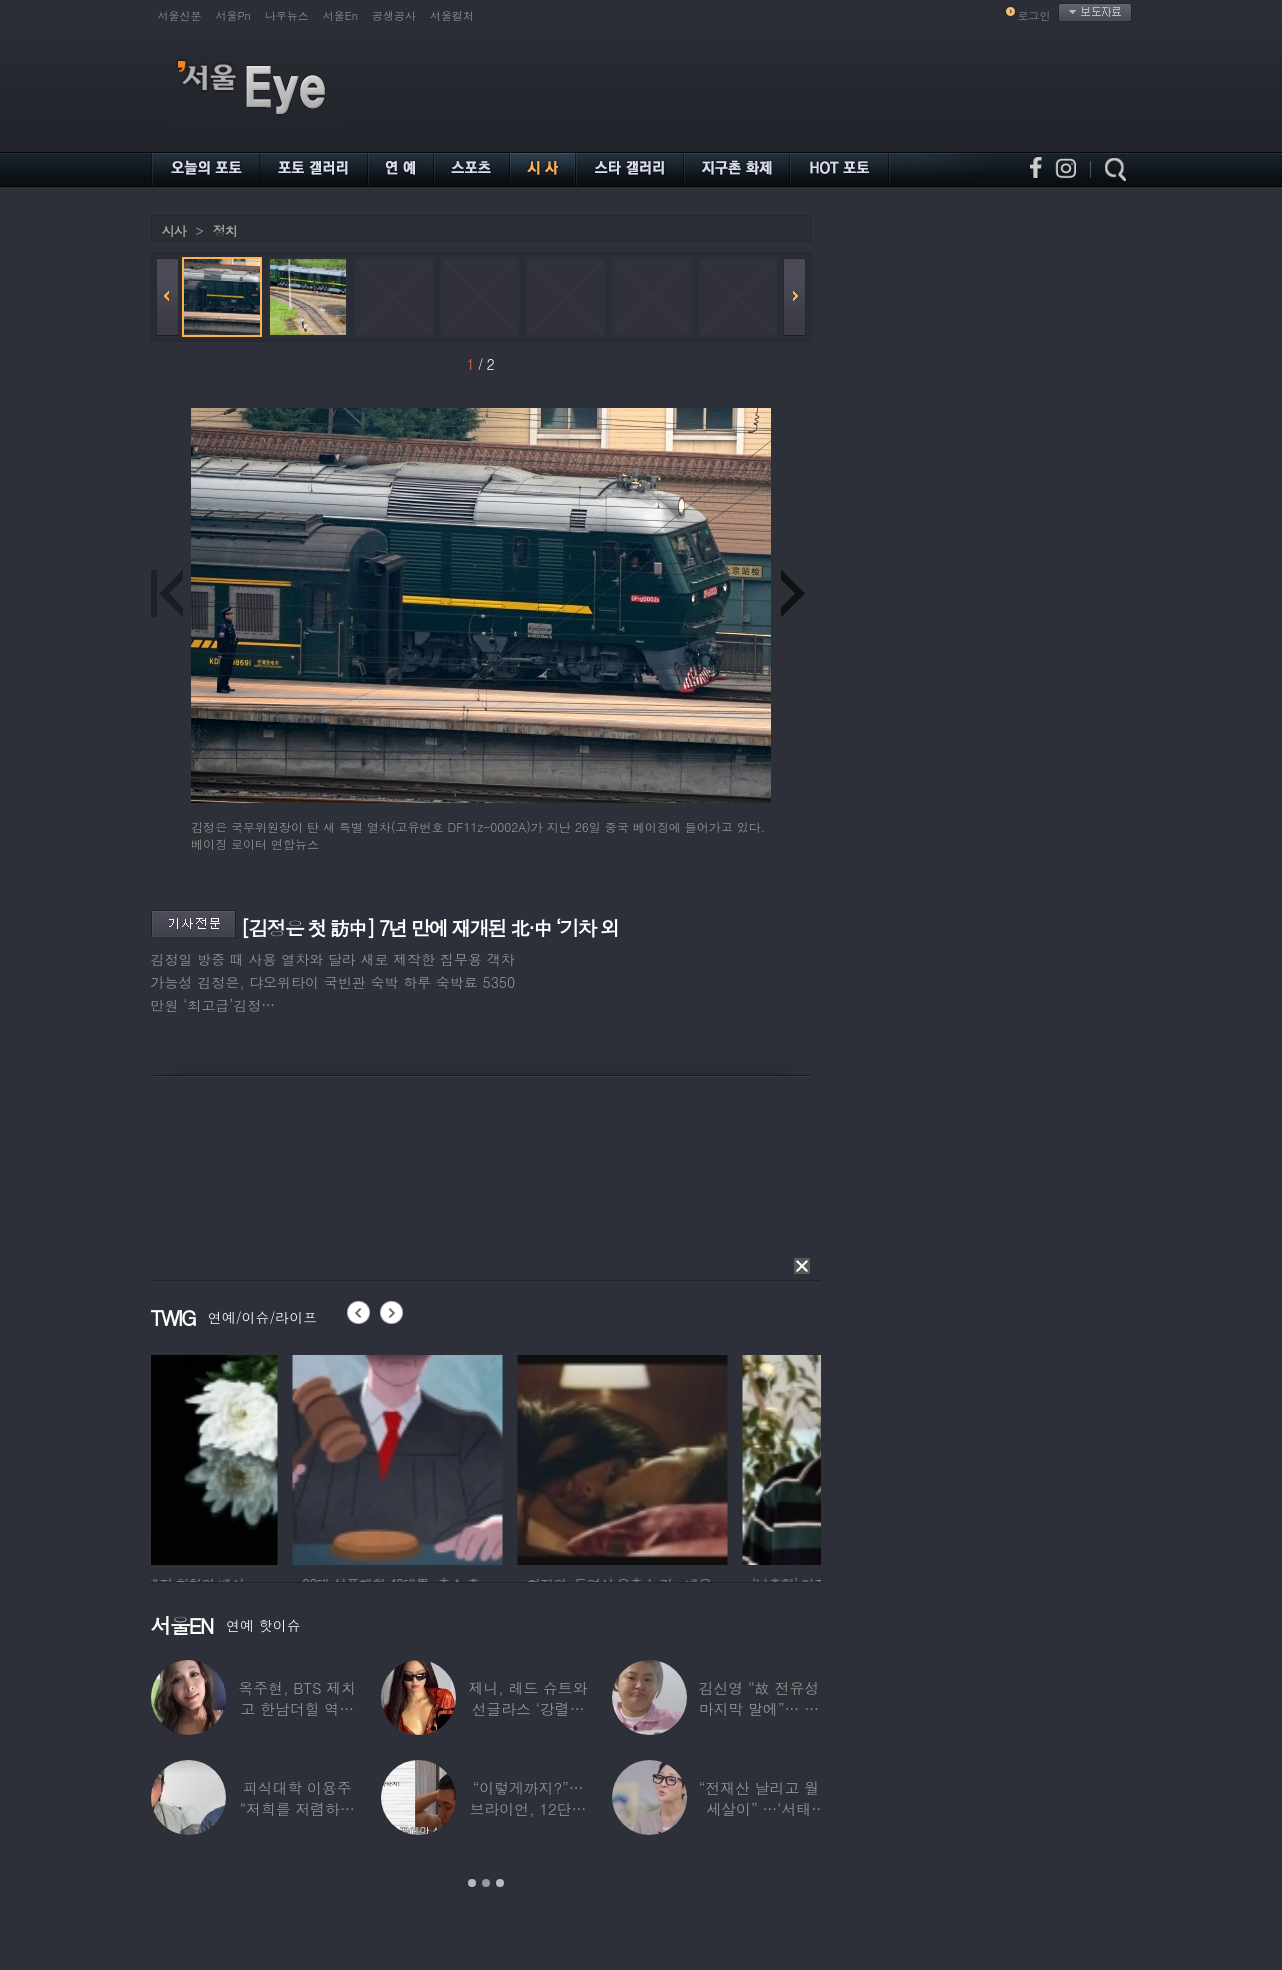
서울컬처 (452, 15)
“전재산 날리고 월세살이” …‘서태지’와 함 (759, 1808)
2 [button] (486, 1883)
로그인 (1034, 15)
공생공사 (394, 15)
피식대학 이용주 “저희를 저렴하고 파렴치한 (297, 1808)
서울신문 (180, 15)
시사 (174, 230)
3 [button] (500, 1883)
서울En (340, 15)
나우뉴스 (287, 15)
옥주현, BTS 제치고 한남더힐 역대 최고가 (297, 1708)
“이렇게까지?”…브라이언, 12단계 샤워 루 (528, 1808)
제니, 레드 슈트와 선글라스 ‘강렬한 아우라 (527, 1708)
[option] (256, 1457)
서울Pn (233, 15)
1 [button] (472, 1883)
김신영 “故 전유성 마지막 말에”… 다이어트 (759, 1708)
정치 (225, 230)
